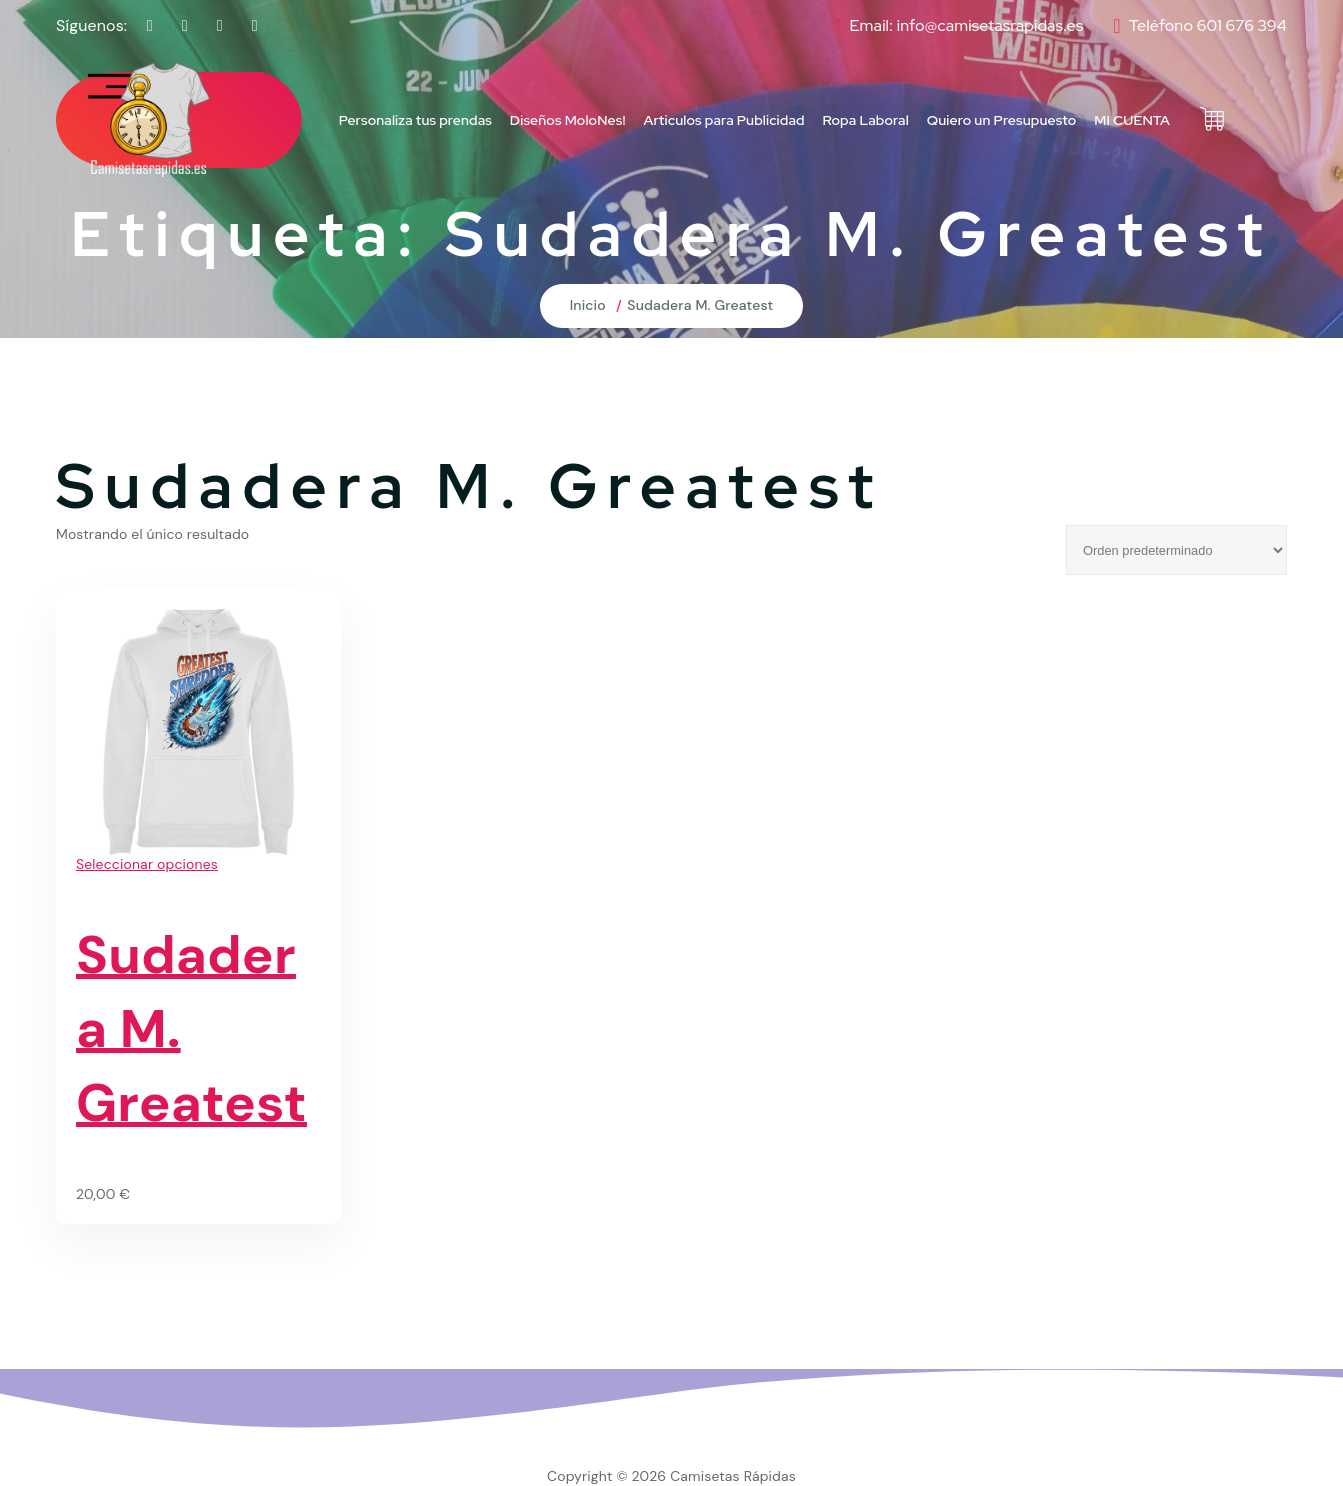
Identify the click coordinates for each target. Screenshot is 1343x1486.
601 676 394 (1242, 25)
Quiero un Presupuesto (1002, 120)
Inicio (588, 305)
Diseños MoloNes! (568, 120)
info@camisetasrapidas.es (990, 25)
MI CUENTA (1132, 120)
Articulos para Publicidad (724, 120)
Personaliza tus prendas (415, 120)
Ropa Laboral (866, 120)
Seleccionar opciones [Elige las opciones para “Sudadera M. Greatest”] (147, 864)
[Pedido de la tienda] (1176, 550)
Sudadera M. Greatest (700, 305)
